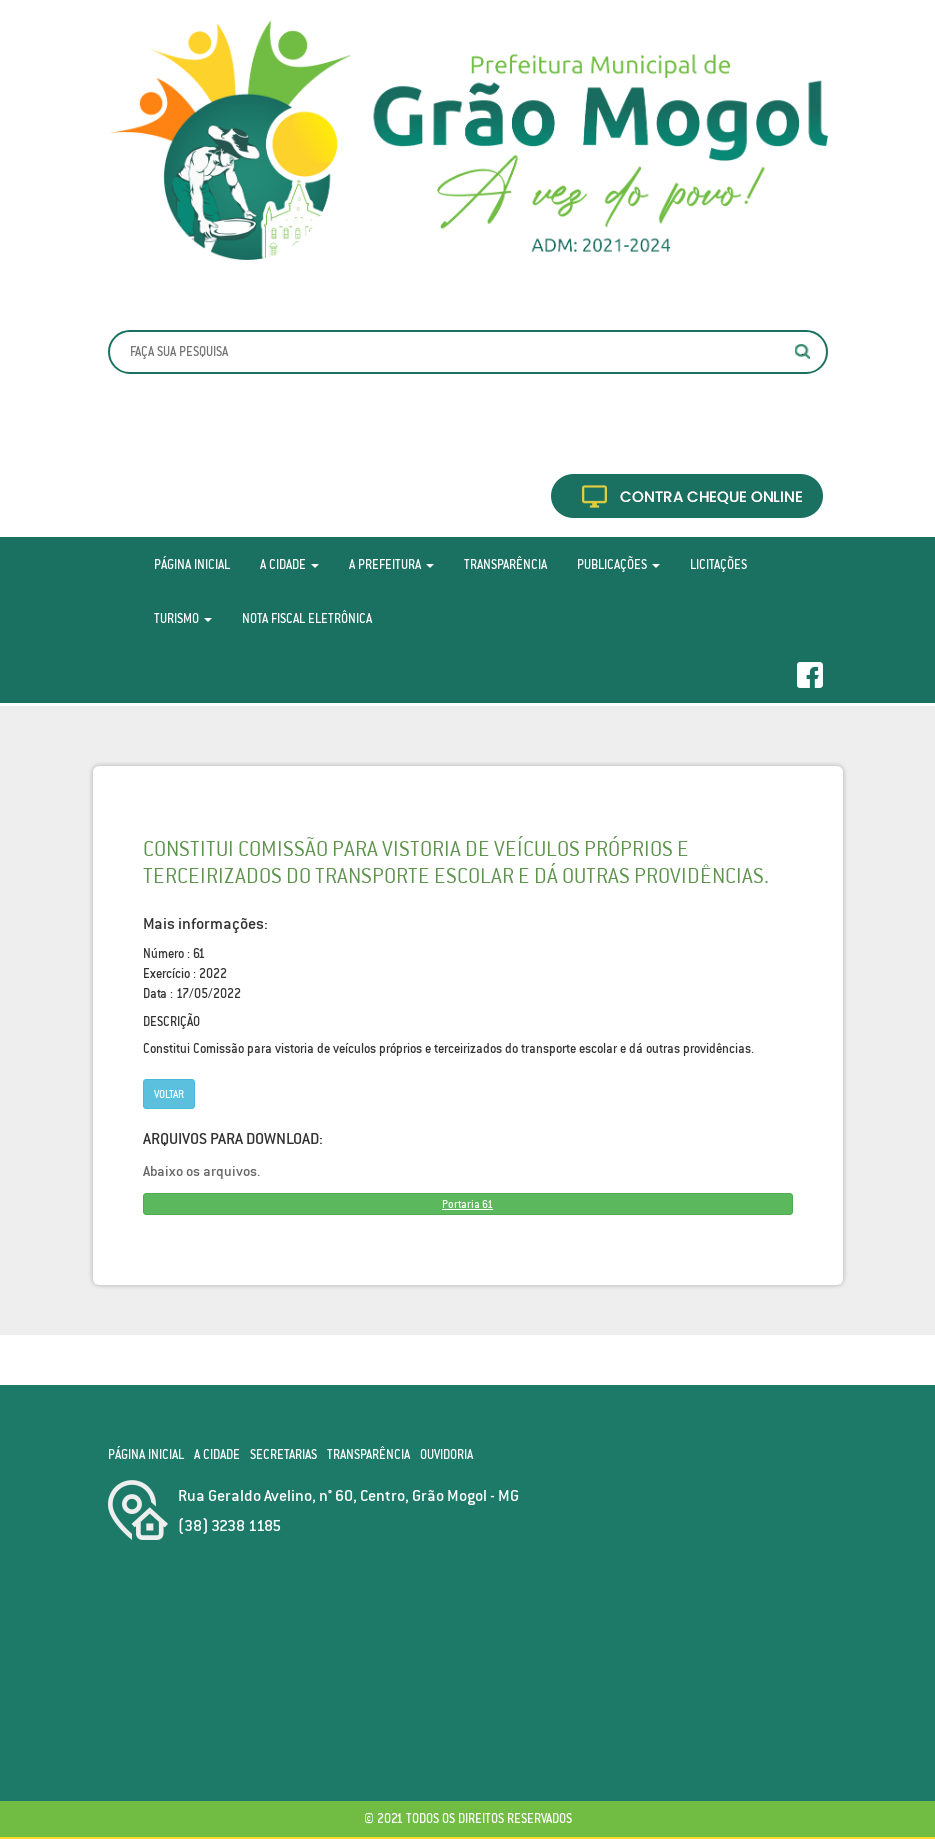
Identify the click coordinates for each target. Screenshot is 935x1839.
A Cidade (289, 564)
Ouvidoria (446, 1454)
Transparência (505, 564)
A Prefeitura (391, 564)
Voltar (169, 1094)
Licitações (718, 564)
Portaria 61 (467, 1204)
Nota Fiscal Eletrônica (307, 618)
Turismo (183, 618)
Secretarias (283, 1454)
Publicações (618, 564)
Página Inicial (192, 564)
